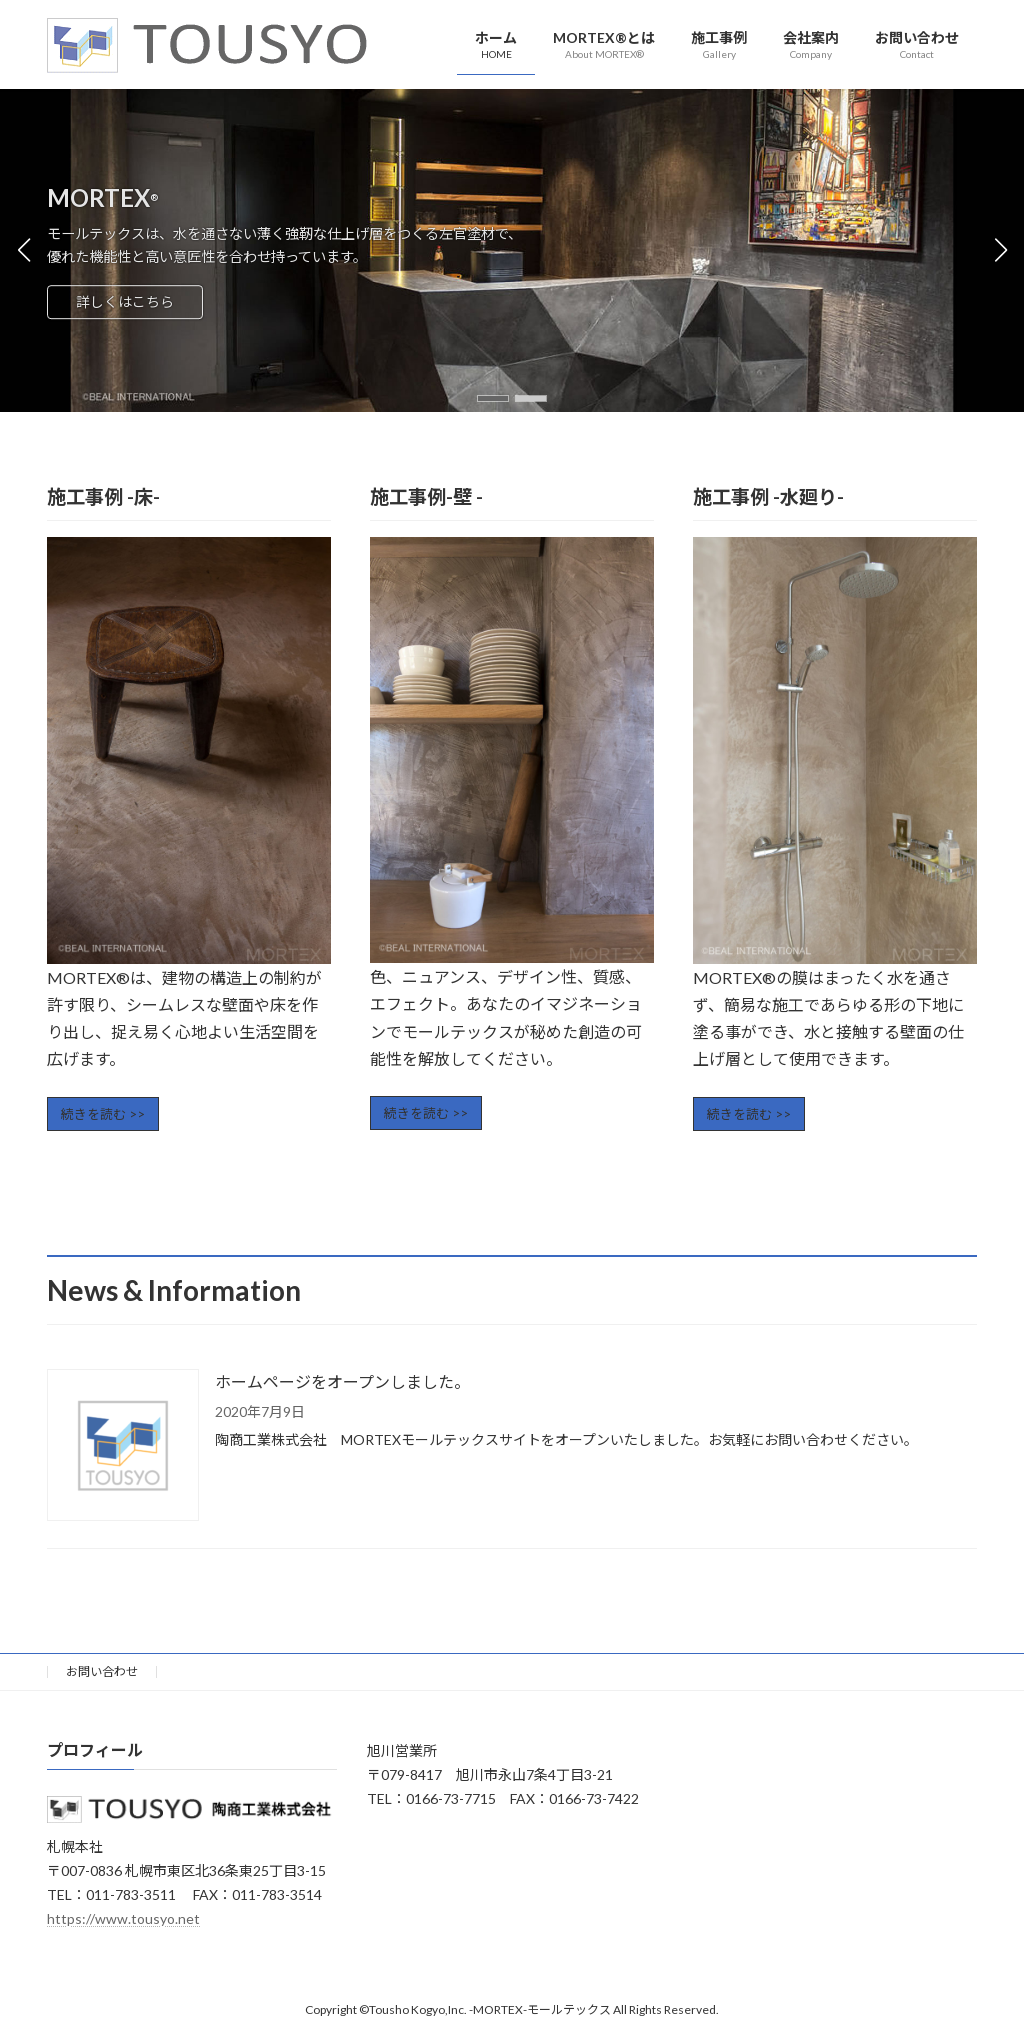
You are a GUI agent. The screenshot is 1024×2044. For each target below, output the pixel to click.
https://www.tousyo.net (123, 1917)
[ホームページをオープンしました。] (123, 1446)
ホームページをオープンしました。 (342, 1381)
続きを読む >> (103, 1114)
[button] (493, 398)
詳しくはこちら (125, 302)
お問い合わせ (102, 1671)
